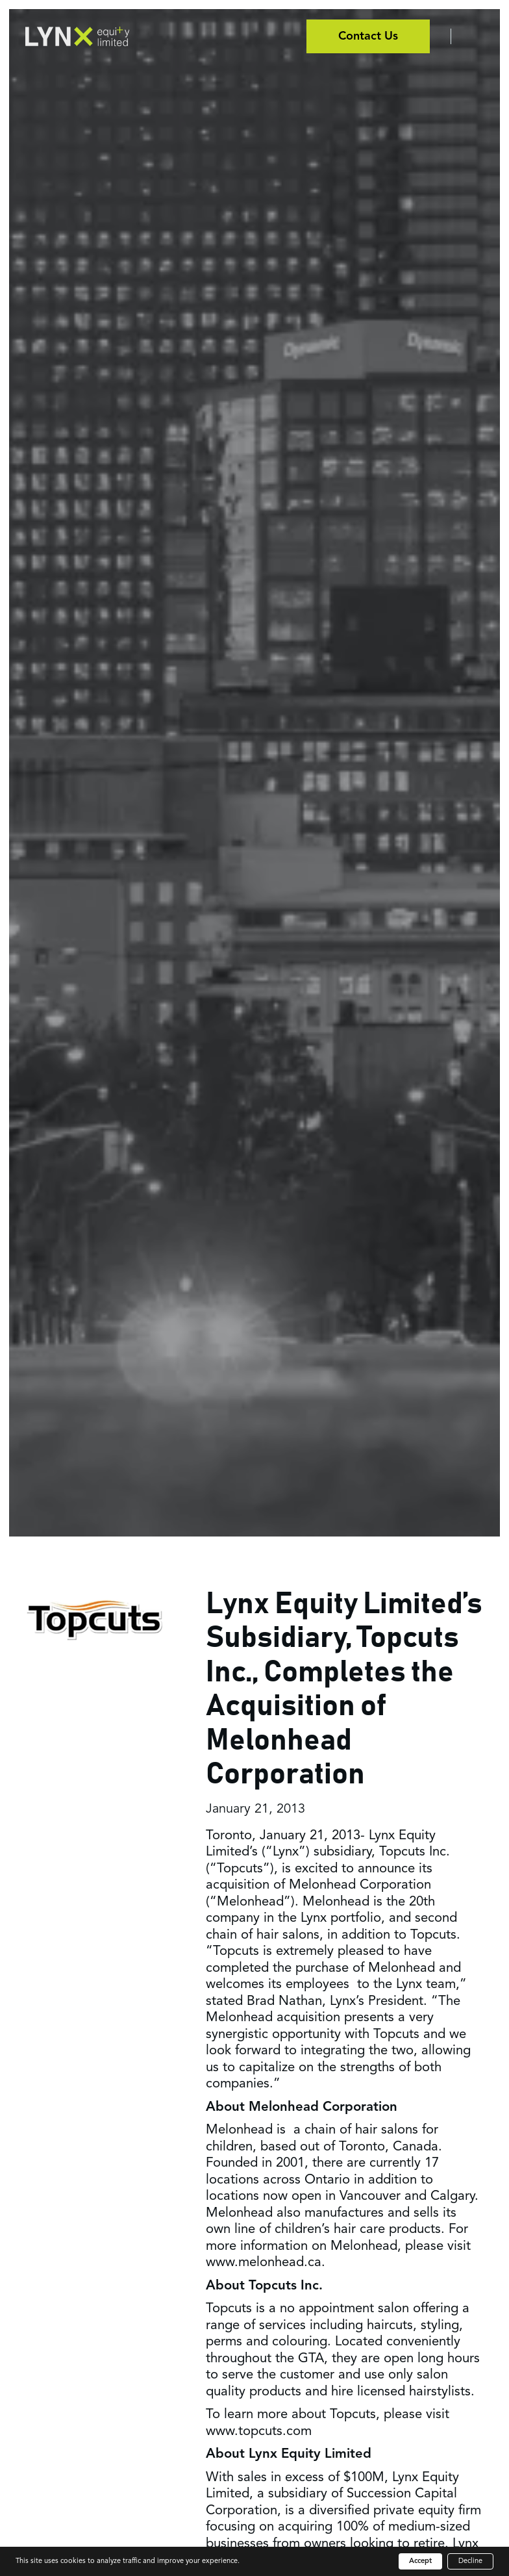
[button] (467, 36)
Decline (470, 2561)
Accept (420, 2561)
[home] (77, 36)
